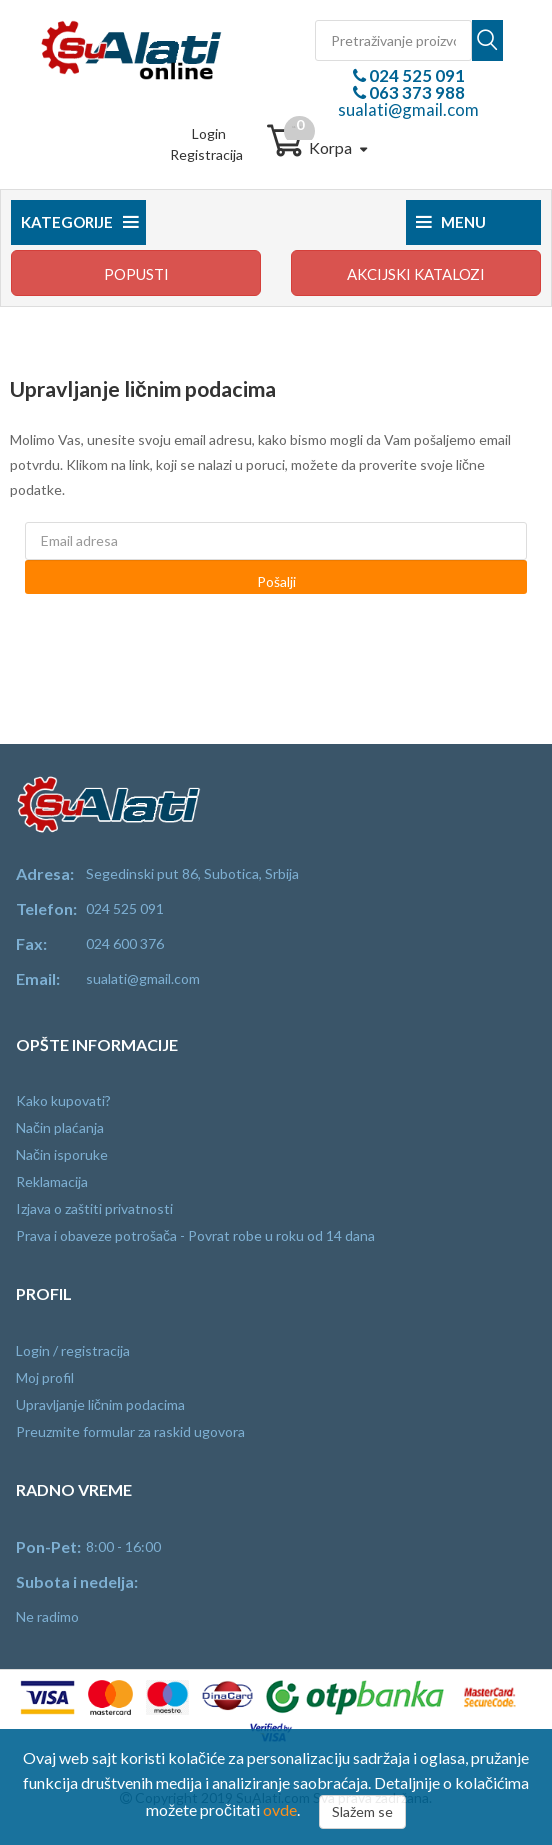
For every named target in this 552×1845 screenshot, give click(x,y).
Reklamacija (52, 1181)
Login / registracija (73, 1350)
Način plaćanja (60, 1127)
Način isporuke (62, 1154)
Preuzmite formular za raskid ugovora (130, 1431)
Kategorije (79, 222)
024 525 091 (415, 75)
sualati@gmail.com (408, 109)
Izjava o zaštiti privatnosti (94, 1208)
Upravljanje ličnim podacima (100, 1404)
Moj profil (45, 1377)
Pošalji (276, 581)
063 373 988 (415, 92)
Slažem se (362, 1811)
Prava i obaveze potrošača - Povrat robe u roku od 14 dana (195, 1235)
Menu (451, 222)
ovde (280, 1809)
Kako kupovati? (63, 1100)
